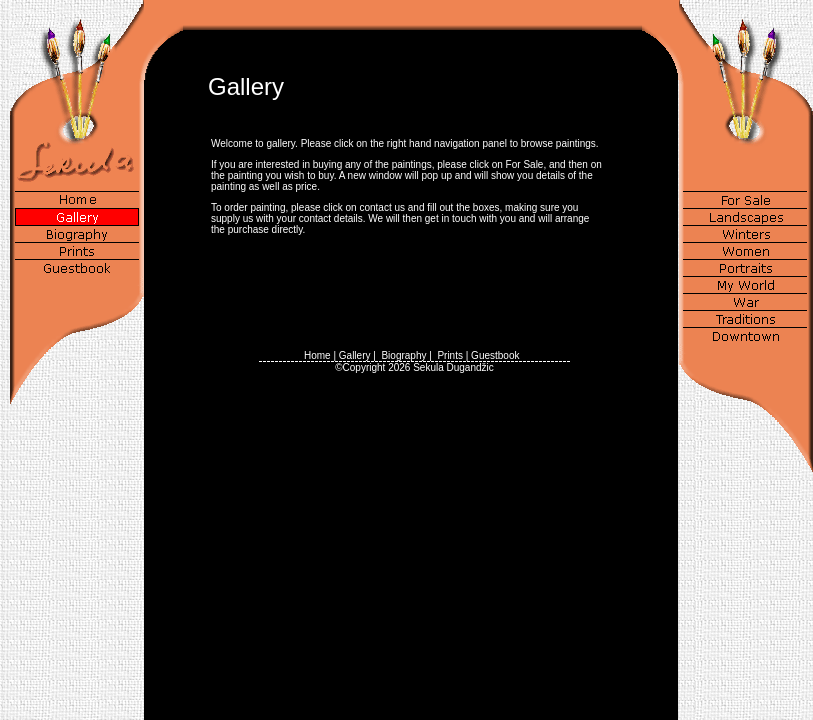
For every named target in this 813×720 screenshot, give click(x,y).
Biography (403, 355)
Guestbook (495, 355)
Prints (450, 355)
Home (317, 355)
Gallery (355, 355)
